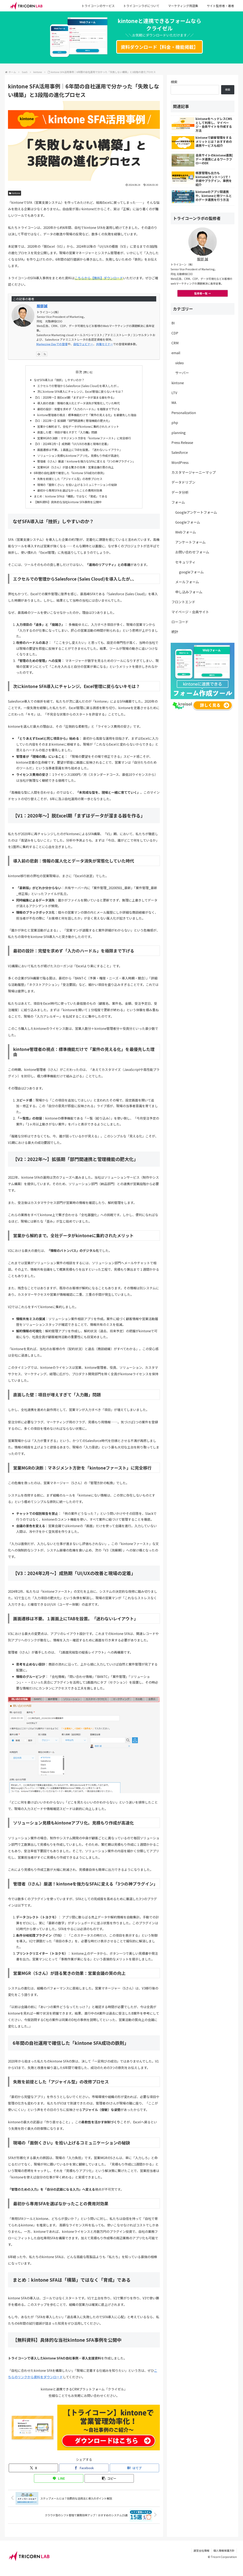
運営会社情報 (201, 2550)
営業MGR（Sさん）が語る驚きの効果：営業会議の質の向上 (75, 467)
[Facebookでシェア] (84, 2468)
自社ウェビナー (83, 344)
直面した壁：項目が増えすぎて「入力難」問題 (67, 432)
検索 (174, 81)
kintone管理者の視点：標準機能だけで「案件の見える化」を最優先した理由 (86, 415)
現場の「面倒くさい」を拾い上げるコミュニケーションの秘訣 (77, 485)
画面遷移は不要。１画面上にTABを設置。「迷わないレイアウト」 (79, 450)
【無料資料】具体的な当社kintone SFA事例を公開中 (68, 502)
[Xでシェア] (33, 2468)
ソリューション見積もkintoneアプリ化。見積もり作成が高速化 (78, 455)
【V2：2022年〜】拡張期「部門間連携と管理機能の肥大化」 (72, 420)
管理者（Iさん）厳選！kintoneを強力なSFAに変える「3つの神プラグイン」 (86, 461)
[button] (109, 2478)
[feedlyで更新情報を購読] (38, 354)
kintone (14, 193)
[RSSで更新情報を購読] (44, 354)
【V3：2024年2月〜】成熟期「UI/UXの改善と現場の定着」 (72, 444)
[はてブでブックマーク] (134, 2468)
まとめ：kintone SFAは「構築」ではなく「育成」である (70, 496)
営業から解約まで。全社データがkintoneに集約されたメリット (78, 426)
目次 (79, 371)
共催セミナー (104, 344)
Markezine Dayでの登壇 (52, 344)
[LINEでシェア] (58, 2478)
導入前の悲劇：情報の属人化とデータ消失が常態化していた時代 (78, 403)
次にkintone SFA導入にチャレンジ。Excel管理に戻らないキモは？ (80, 391)
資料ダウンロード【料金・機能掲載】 (159, 47)
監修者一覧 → (202, 293)
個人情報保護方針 (224, 2550)
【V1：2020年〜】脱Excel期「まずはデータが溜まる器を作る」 (75, 397)
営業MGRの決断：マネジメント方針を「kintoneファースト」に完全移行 (84, 438)
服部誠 (42, 305)
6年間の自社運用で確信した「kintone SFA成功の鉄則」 (70, 473)
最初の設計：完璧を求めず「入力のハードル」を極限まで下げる (78, 409)
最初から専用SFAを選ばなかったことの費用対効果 (69, 490)
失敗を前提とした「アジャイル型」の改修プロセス (69, 479)
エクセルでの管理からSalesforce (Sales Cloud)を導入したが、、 (79, 386)
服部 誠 (202, 258)
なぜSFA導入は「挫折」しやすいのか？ (59, 380)
